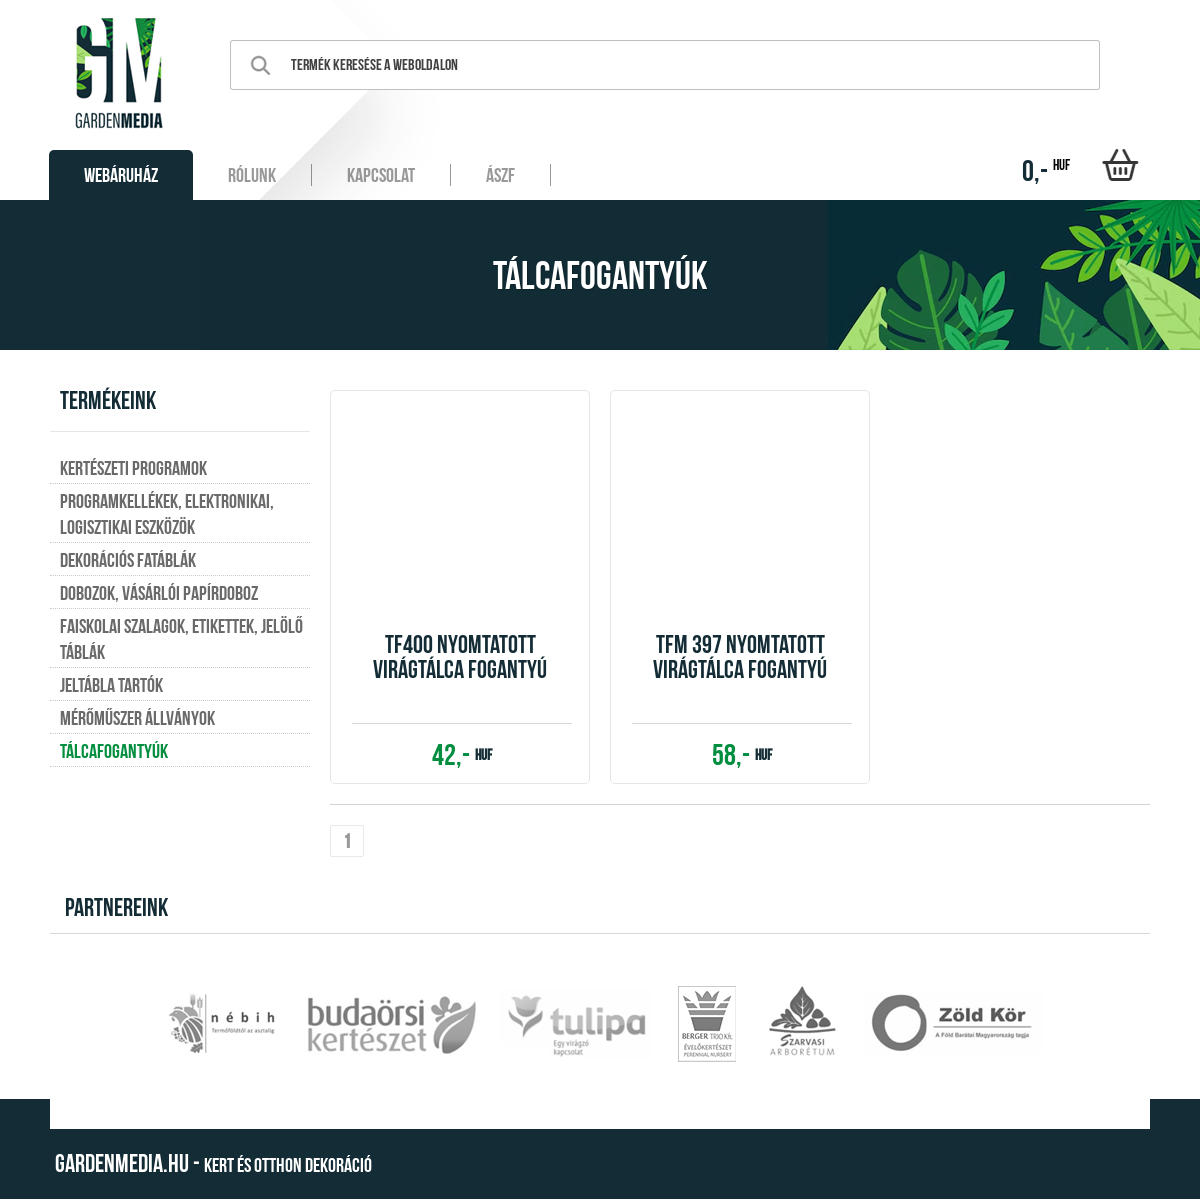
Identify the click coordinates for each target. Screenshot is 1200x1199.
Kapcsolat (381, 175)
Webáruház (121, 175)
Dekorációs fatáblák (128, 560)
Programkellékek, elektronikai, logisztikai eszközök (167, 514)
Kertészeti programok (133, 468)
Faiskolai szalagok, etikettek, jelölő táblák (181, 639)
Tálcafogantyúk (114, 751)
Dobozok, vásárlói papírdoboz (159, 593)
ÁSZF (500, 175)
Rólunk (252, 175)
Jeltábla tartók (111, 685)
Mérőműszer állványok (137, 718)
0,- (1046, 170)
